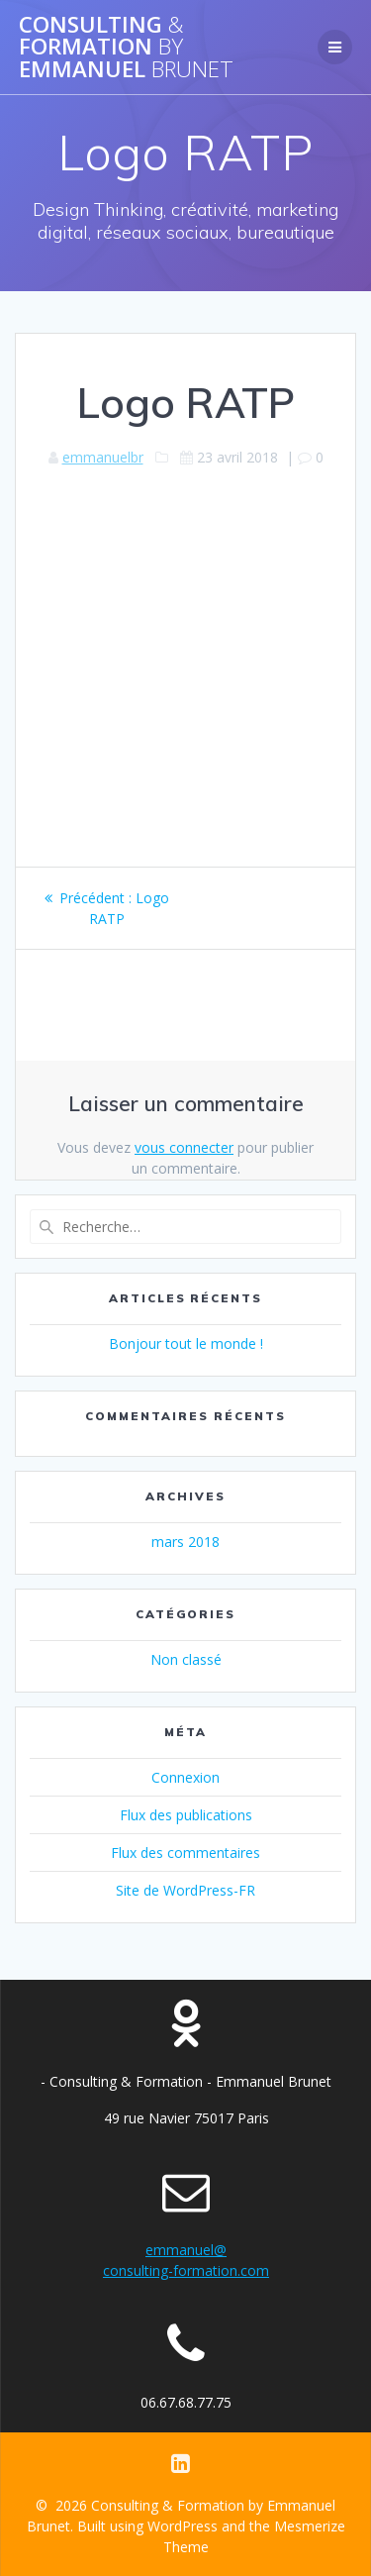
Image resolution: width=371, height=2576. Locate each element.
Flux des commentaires (185, 1852)
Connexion (185, 1777)
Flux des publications (186, 1814)
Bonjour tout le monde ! (186, 1343)
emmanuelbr (102, 457)
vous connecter (184, 1147)
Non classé (186, 1659)
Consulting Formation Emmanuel (126, 47)
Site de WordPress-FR (185, 1890)
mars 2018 (185, 1541)
